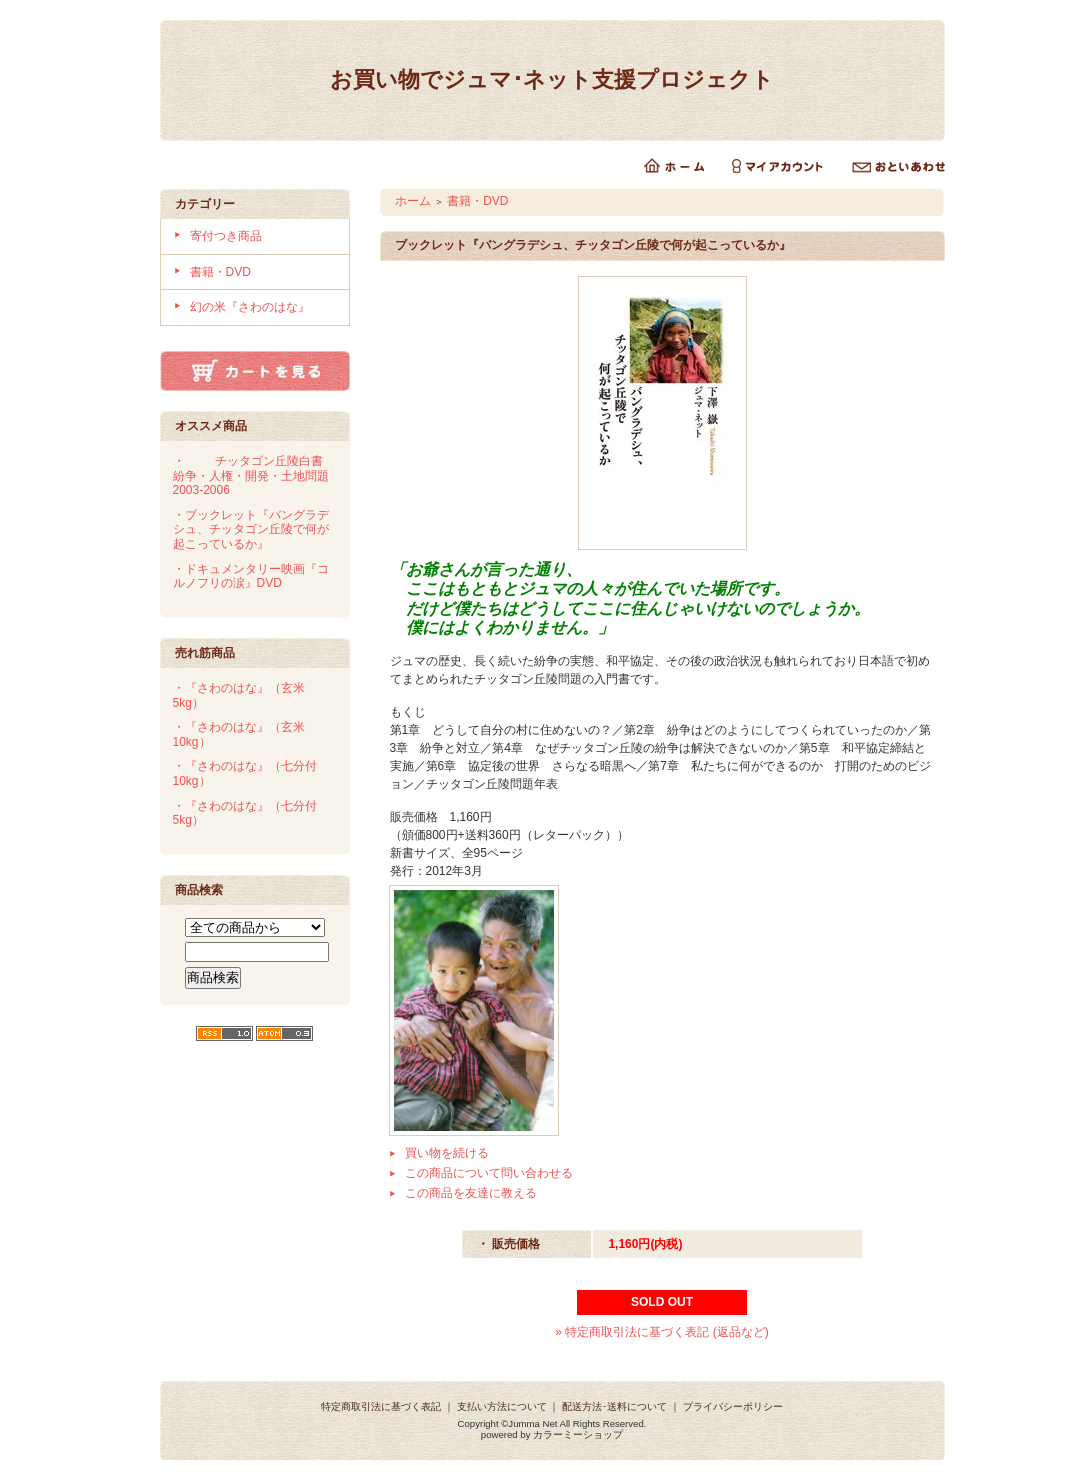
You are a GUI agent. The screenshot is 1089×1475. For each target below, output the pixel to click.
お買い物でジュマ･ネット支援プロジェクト (552, 79)
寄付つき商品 (226, 236)
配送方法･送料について (614, 1406)
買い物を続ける (447, 1153)
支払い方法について (502, 1406)
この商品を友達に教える (471, 1193)
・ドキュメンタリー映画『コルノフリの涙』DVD (251, 576)
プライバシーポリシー (733, 1406)
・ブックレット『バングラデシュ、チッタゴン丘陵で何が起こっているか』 (251, 529)
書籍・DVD (220, 272)
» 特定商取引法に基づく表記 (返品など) (661, 1332)
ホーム (413, 201)
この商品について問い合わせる (489, 1173)
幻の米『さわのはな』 (250, 307)
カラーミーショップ (578, 1434)
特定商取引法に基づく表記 (381, 1406)
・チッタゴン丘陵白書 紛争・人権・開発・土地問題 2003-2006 (257, 475)
